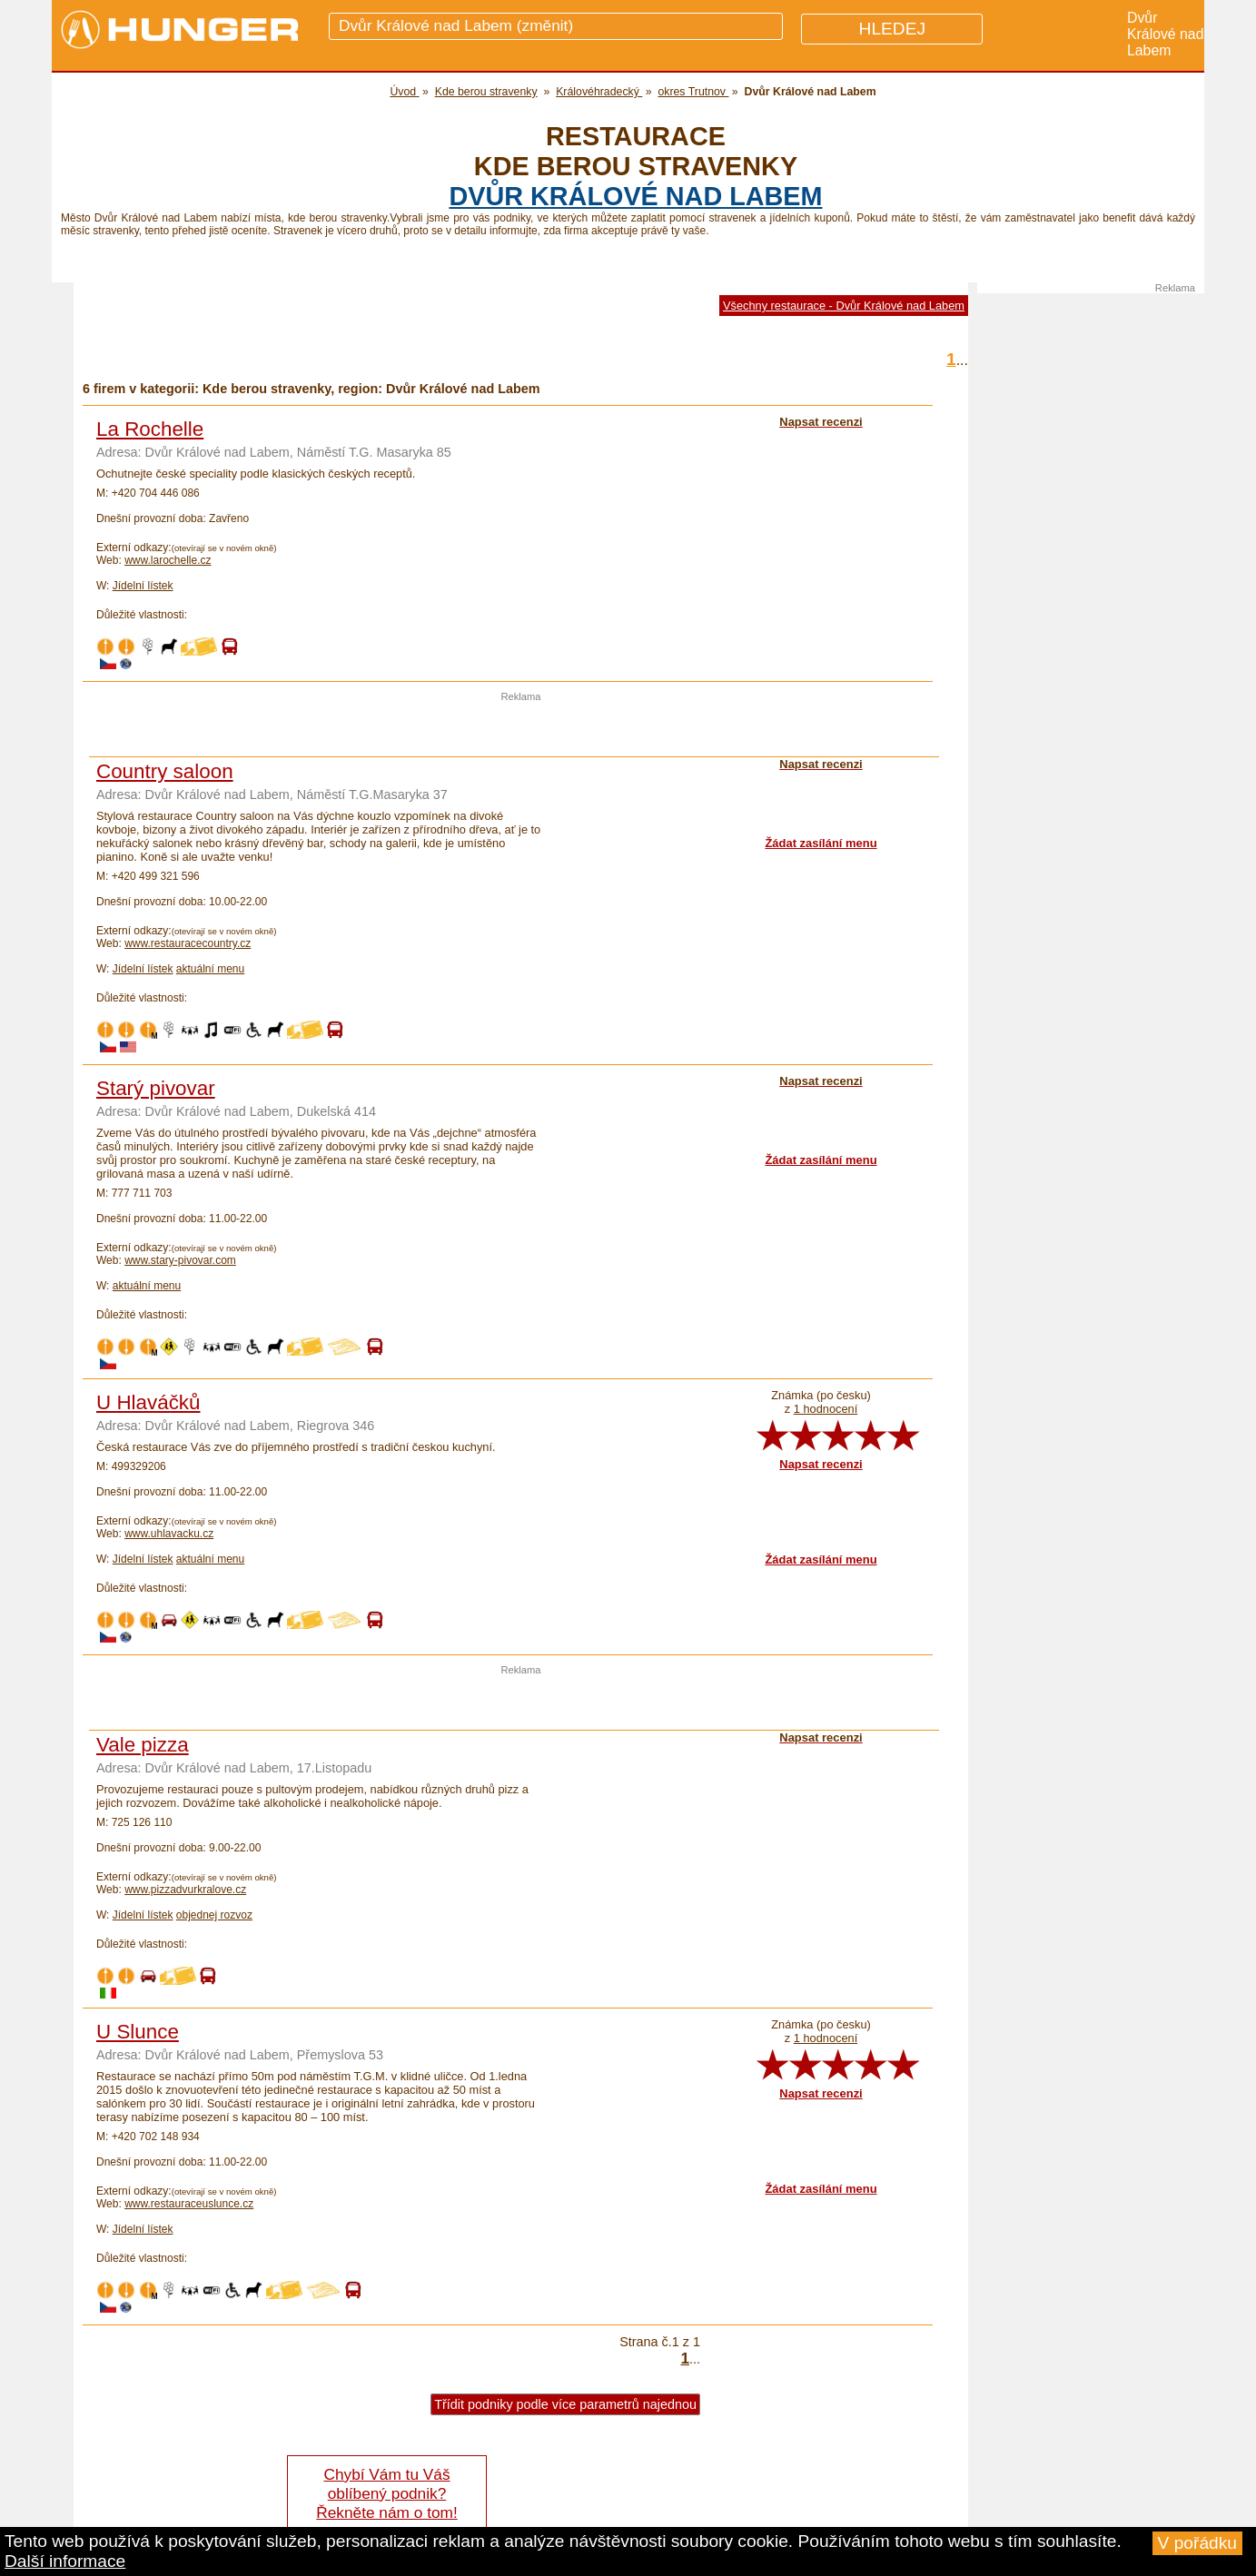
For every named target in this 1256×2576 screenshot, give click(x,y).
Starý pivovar (155, 1088)
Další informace (65, 2561)
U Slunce (137, 2031)
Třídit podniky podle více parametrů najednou (565, 2404)
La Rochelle (149, 429)
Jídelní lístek (143, 585)
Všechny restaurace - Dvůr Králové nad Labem (843, 305)
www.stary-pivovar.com (180, 1260)
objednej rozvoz (214, 1915)
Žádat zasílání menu (820, 843)
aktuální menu (210, 968)
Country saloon (164, 771)
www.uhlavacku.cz (168, 1533)
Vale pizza (142, 1744)
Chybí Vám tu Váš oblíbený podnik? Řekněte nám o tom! (386, 2493)
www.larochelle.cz (167, 560)
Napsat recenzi (820, 1464)
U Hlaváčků (148, 1402)
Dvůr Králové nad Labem (635, 196)
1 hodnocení (825, 1409)
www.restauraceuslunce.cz (188, 2203)
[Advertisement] (521, 729)
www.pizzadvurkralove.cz (185, 1889)
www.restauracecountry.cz (187, 943)
